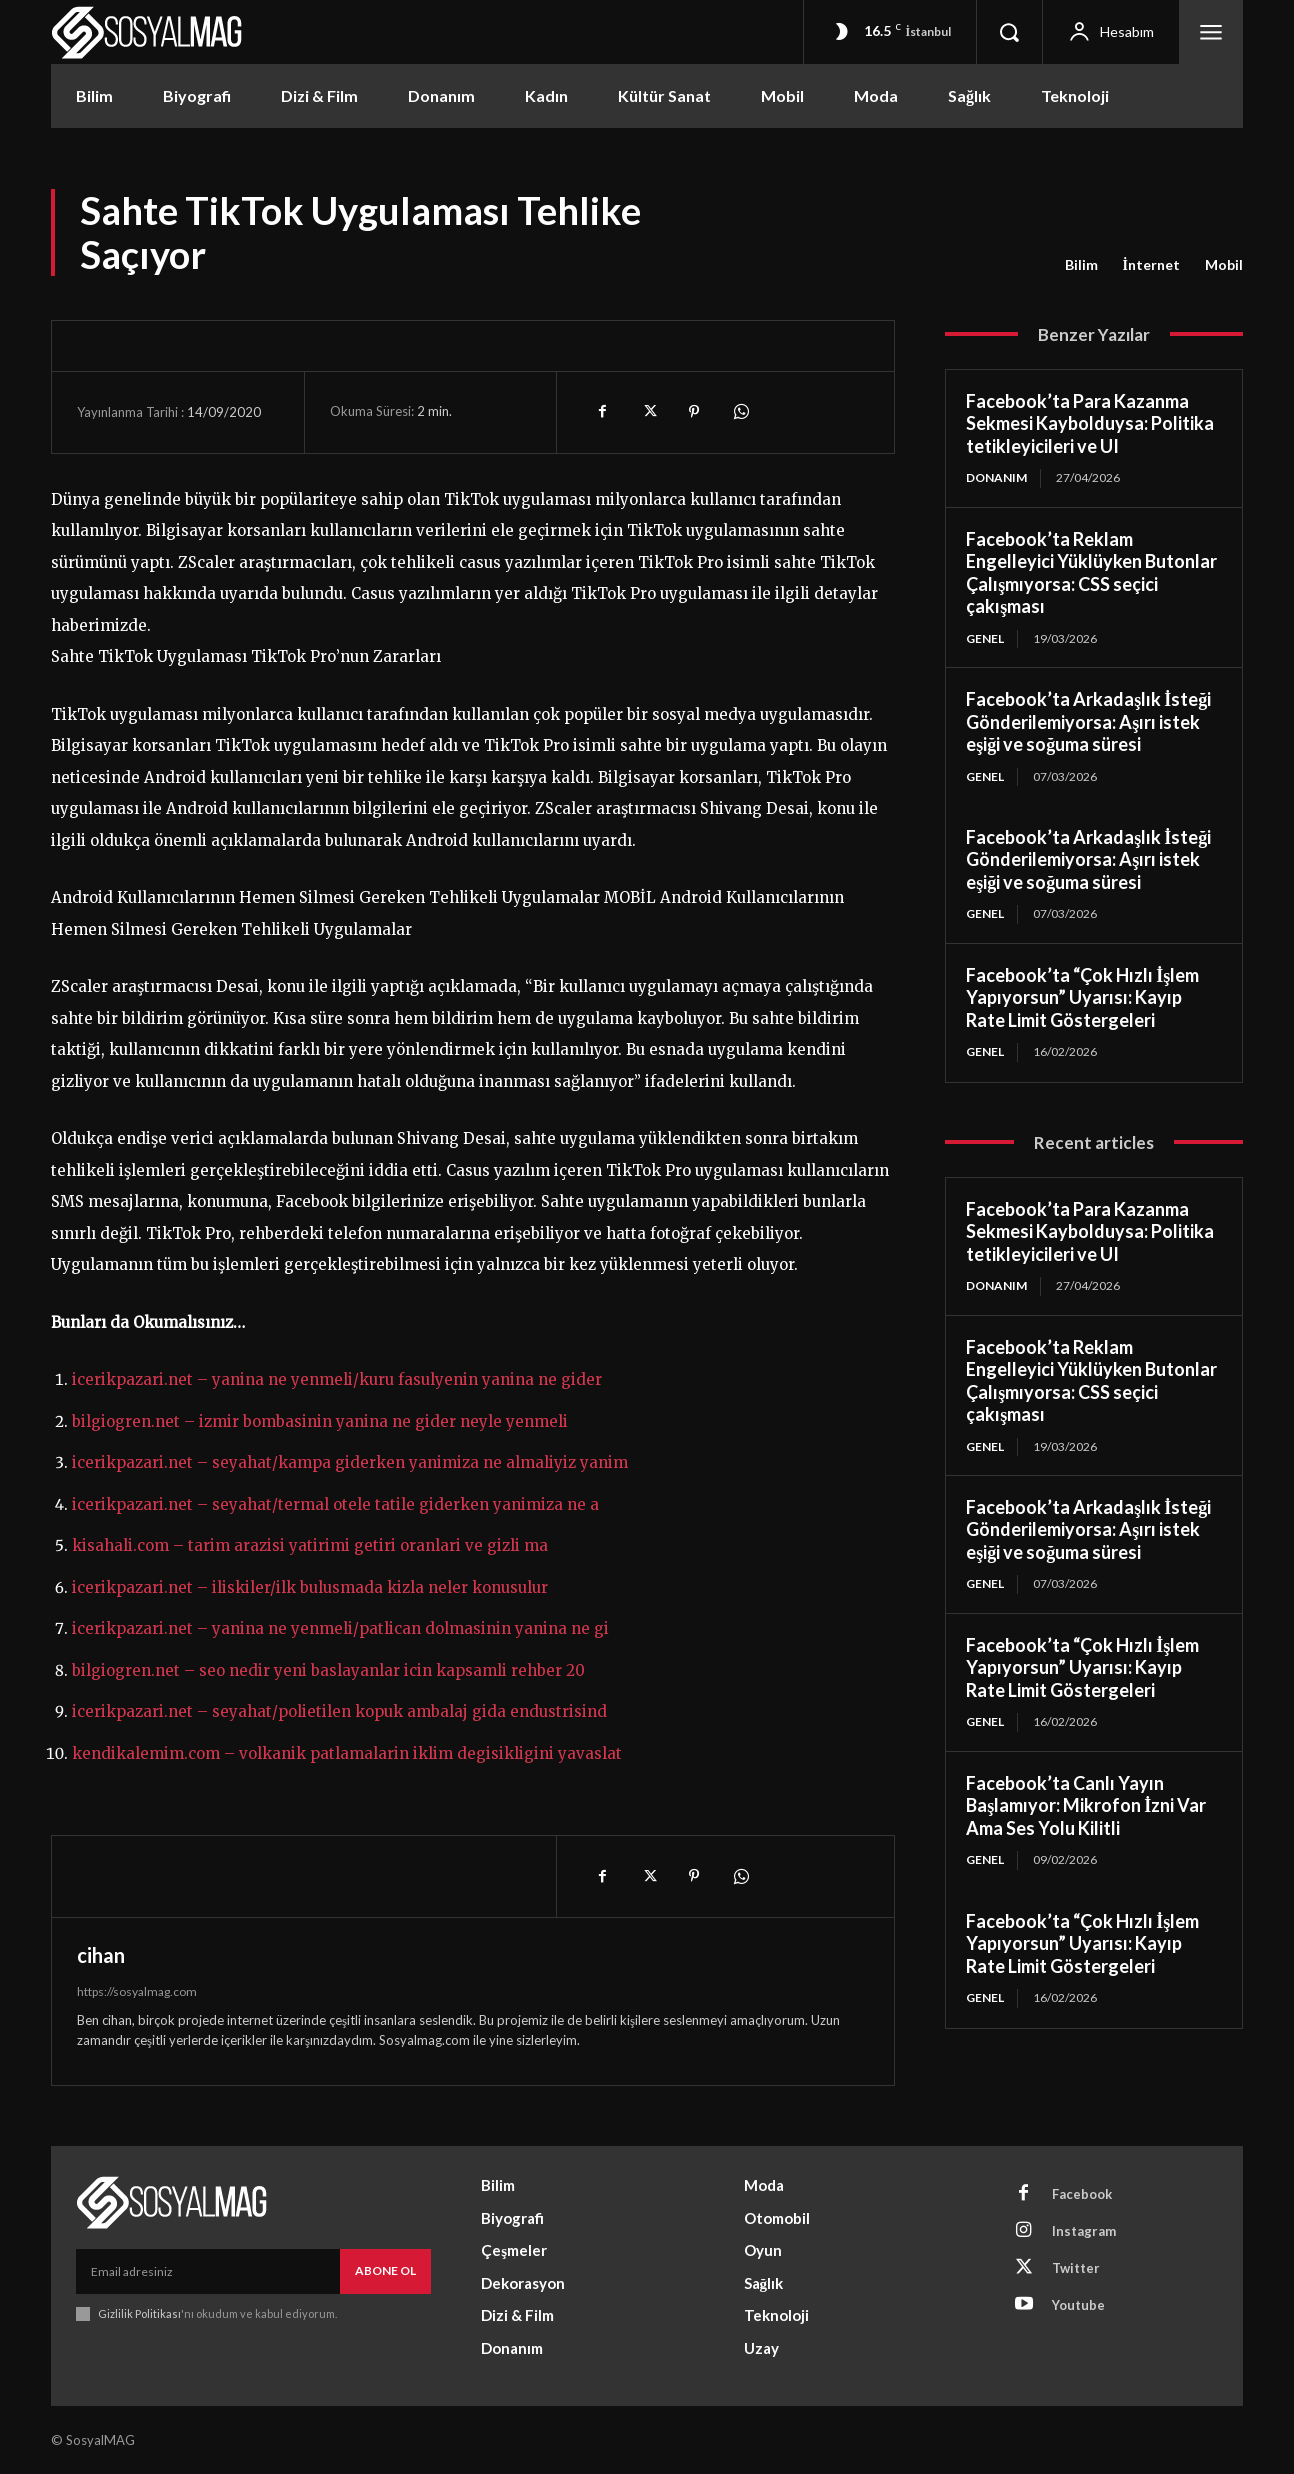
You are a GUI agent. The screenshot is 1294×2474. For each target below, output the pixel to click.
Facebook (1082, 2194)
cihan (101, 1955)
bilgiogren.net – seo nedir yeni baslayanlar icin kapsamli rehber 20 (328, 1670)
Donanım (996, 477)
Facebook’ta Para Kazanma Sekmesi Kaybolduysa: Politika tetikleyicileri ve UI (1090, 423)
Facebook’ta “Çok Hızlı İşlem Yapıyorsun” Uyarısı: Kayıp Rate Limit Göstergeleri (1082, 997)
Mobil (1224, 265)
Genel (985, 638)
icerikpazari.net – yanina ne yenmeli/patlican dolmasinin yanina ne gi (340, 1628)
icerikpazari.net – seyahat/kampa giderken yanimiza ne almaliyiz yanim (350, 1462)
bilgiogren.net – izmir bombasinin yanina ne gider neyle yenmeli (320, 1421)
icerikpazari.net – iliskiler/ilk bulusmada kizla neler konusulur (310, 1587)
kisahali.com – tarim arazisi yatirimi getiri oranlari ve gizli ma (310, 1545)
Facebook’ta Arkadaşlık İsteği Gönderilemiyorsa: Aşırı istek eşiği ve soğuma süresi (1088, 721)
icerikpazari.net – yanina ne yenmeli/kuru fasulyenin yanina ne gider (337, 1379)
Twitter (1076, 2268)
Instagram (1084, 2231)
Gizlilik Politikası (139, 2313)
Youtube (1078, 2305)
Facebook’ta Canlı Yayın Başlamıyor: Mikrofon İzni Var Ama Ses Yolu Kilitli (1086, 1805)
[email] (208, 2271)
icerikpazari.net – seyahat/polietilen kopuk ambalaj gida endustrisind (339, 1711)
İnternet (1151, 265)
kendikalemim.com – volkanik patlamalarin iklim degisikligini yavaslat (347, 1753)
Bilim (1081, 265)
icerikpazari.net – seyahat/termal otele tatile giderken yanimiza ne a (335, 1504)
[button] (1009, 32)
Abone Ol (385, 2270)
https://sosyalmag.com (137, 1991)
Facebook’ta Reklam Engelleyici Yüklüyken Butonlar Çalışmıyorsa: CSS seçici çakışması (1091, 573)
